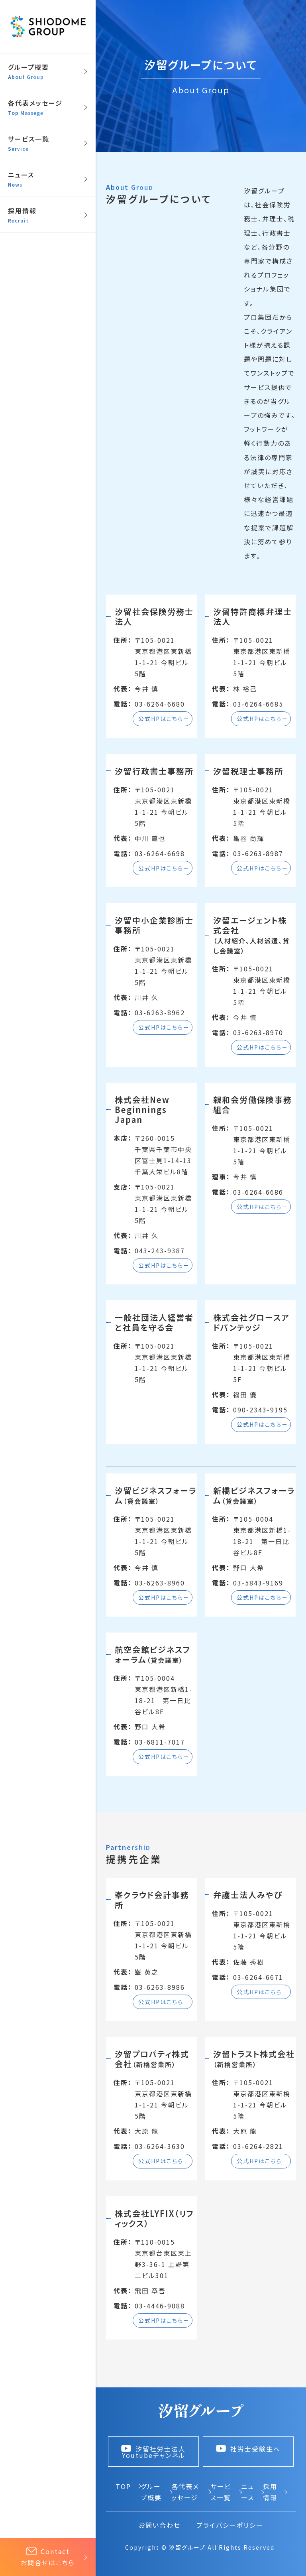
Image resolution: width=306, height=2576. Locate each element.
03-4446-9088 (160, 2305)
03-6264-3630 (160, 2146)
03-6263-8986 (160, 1987)
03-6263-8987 (258, 853)
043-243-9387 (160, 1250)
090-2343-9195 (260, 1409)
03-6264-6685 (258, 704)
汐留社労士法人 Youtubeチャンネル (153, 2452)
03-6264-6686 (258, 1192)
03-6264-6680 (160, 704)
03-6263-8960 (160, 1582)
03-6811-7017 (160, 1742)
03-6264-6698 (160, 853)
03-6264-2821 (258, 2146)
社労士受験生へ (248, 2449)
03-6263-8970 (258, 1032)
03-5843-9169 (258, 1582)
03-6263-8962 (160, 1012)
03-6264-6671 (258, 1977)
